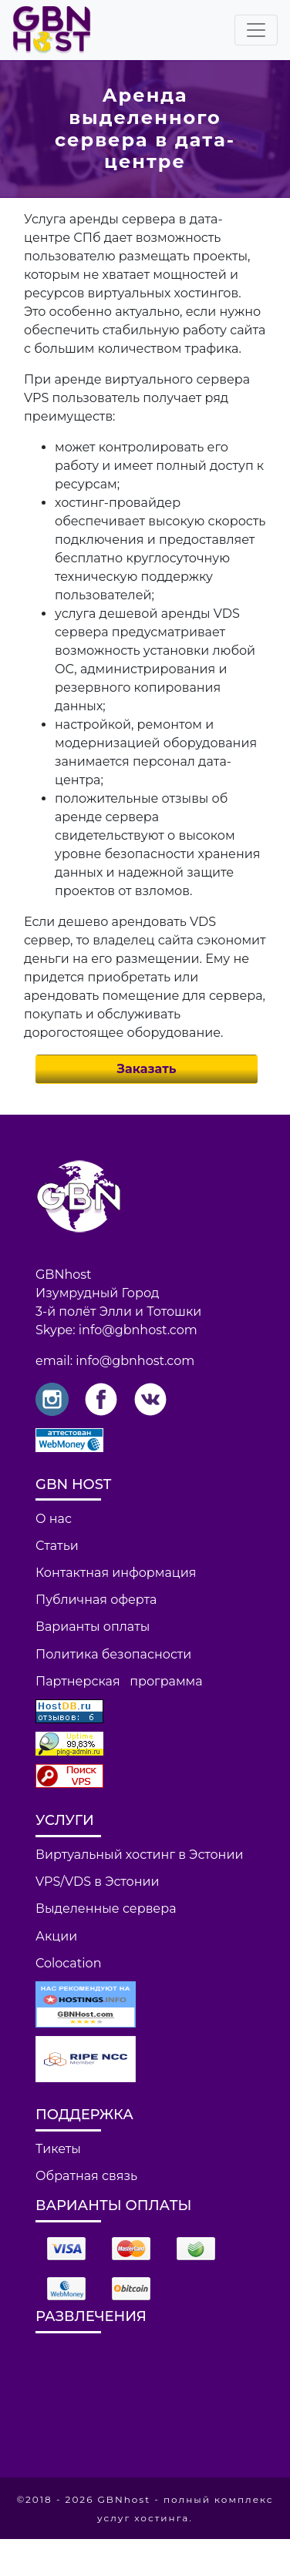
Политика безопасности (113, 1654)
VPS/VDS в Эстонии (97, 1881)
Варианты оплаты (92, 1626)
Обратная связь (86, 2175)
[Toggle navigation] (256, 30)
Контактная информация (115, 1572)
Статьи (57, 1545)
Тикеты (58, 2149)
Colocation (68, 1963)
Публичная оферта (96, 1599)
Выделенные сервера (106, 1908)
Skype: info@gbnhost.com (116, 1330)
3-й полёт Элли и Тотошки (118, 1311)
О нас (53, 1518)
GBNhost (63, 1274)
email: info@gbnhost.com (114, 1360)
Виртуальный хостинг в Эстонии (139, 1854)
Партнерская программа (119, 1681)
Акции (56, 1936)
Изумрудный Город (97, 1293)
